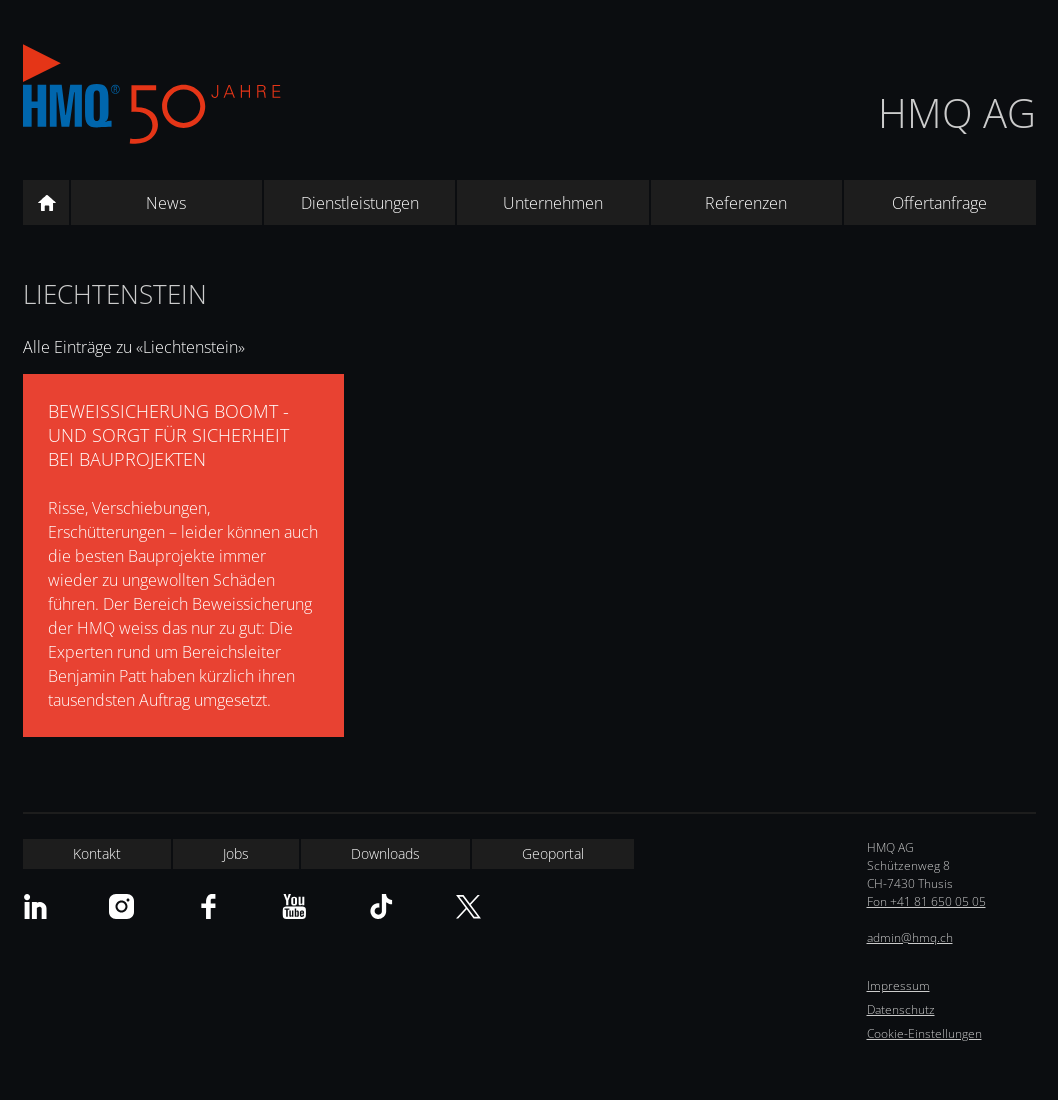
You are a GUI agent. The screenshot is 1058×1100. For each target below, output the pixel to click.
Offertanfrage (939, 203)
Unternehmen (553, 203)
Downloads (385, 853)
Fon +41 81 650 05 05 (926, 901)
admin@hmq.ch (910, 937)
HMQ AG (957, 112)
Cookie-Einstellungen (924, 1033)
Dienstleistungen (360, 203)
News (166, 203)
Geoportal (553, 853)
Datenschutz (901, 1009)
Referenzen (746, 203)
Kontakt (97, 853)
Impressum (898, 985)
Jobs (236, 853)
